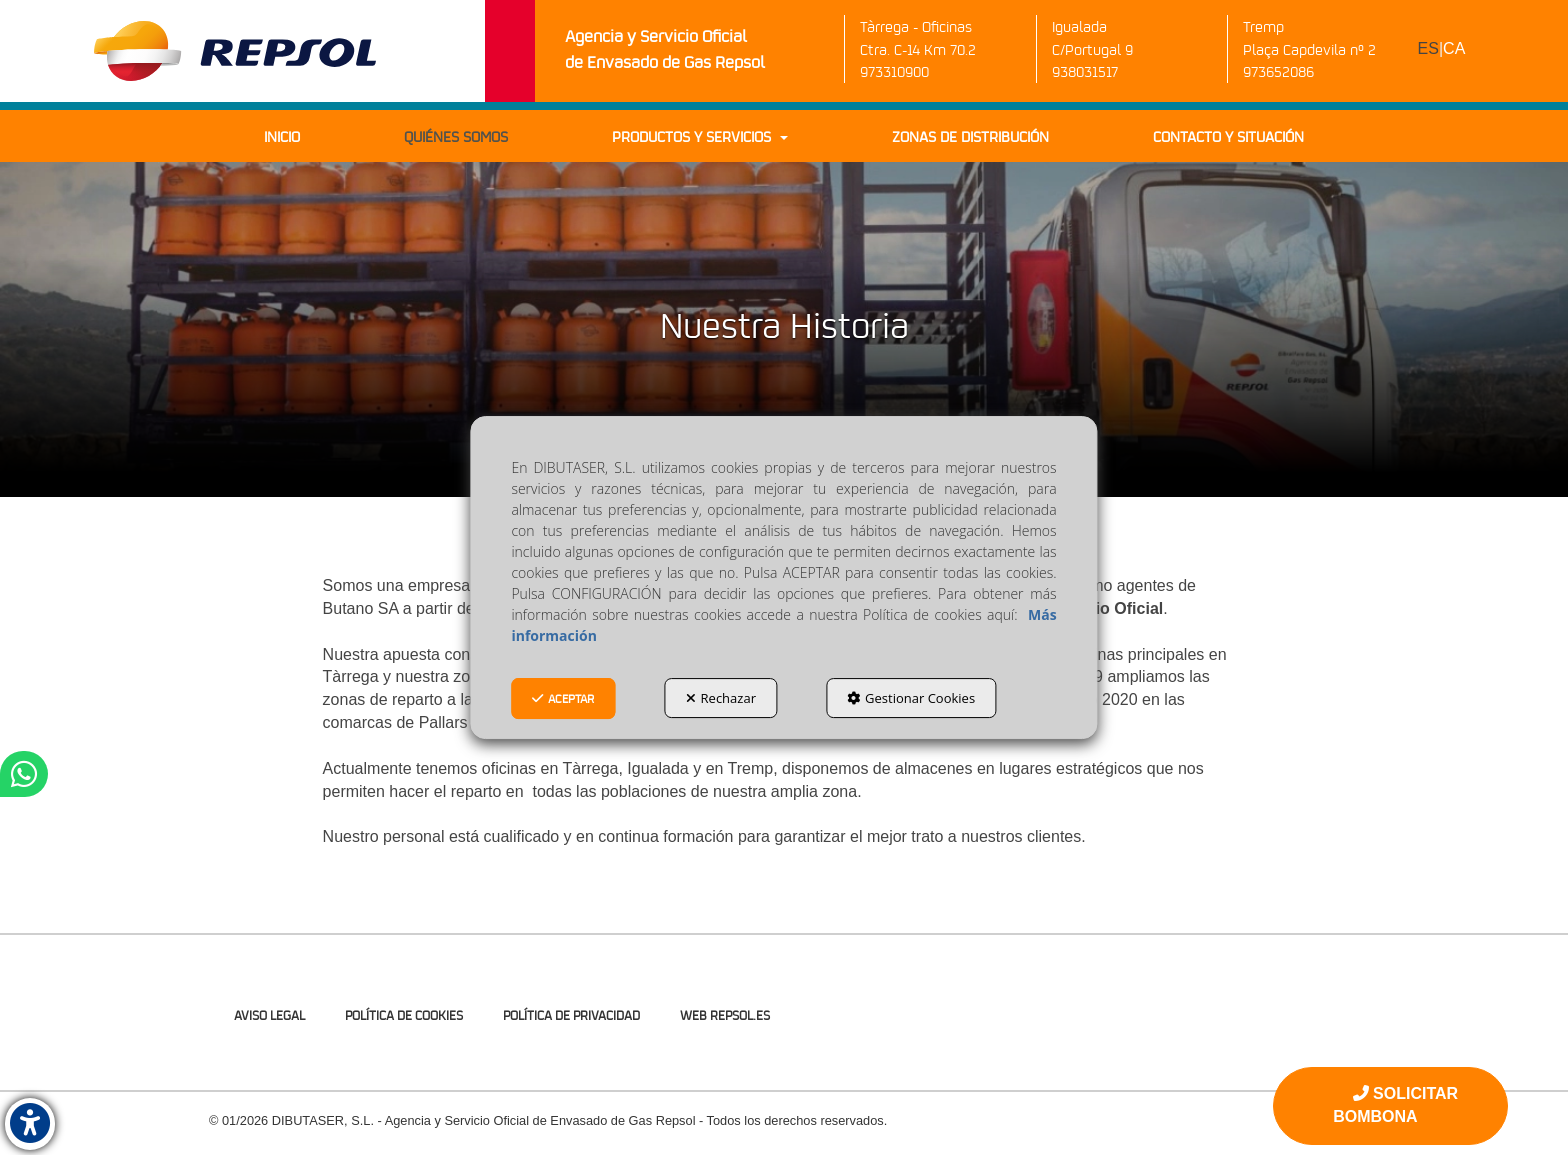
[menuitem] (1442, 49)
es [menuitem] (1428, 48)
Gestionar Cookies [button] (911, 698)
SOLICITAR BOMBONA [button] (1395, 1105)
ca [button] (1454, 48)
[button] (235, 51)
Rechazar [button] (721, 698)
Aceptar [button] (563, 698)
